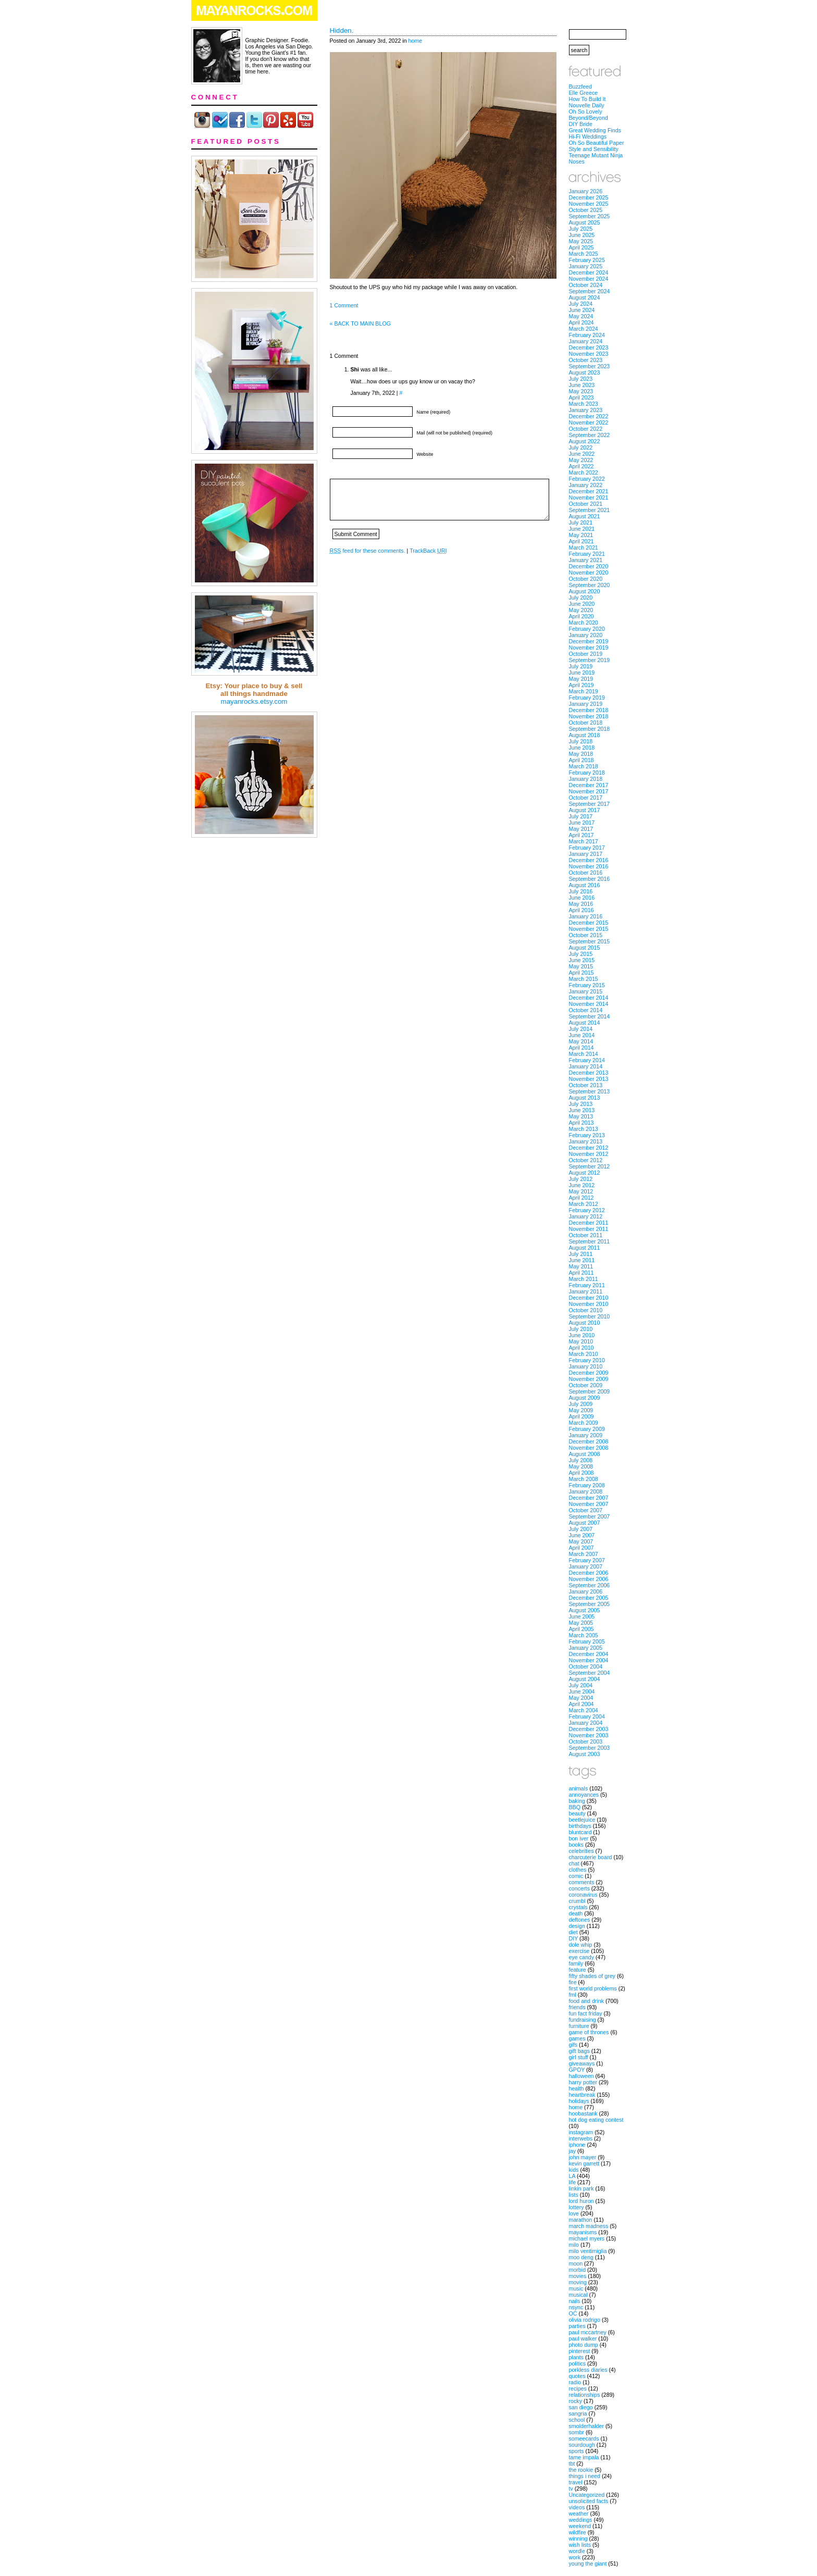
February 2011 (587, 1285)
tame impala (584, 2457)
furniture (579, 2026)
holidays (579, 2101)
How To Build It (587, 99)
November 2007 (589, 1504)
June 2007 (582, 1535)
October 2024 (586, 285)
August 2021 (584, 516)
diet (573, 1932)
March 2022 (583, 472)
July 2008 (581, 1460)
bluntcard (580, 1832)
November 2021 (589, 497)
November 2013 (589, 1079)
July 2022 (581, 447)
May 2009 (581, 1410)
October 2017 (586, 797)
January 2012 (586, 1216)
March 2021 (583, 547)
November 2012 (589, 1154)
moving (578, 2282)
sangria (578, 2413)
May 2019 (581, 679)
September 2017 (589, 804)
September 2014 (589, 1016)
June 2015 (582, 960)
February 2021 (587, 554)
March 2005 (583, 1635)
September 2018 (589, 729)
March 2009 (583, 1423)
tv (571, 2488)
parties (577, 2326)
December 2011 (589, 1222)
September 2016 (589, 879)
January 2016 (586, 916)
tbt (572, 2463)
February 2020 (587, 629)
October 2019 (586, 654)
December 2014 (589, 997)
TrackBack (428, 550)
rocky (575, 2401)
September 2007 (589, 1516)
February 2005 (587, 1641)
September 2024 (589, 291)
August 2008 (584, 1454)
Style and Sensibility (593, 149)
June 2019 (582, 672)
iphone (577, 2145)
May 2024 (581, 316)
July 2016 (581, 891)
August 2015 (584, 947)
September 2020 (589, 585)
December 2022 (589, 416)
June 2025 (582, 235)
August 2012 (584, 1172)
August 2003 (584, 1754)
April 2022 (581, 466)
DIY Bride (580, 124)
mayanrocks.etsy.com (254, 701)
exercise (579, 1951)
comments (582, 1882)
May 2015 (581, 966)
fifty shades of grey (592, 1976)
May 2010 (581, 1341)
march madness (589, 2226)
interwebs (581, 2138)
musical (578, 2295)
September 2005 (589, 1604)
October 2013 (586, 1085)
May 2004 (581, 1698)
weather (579, 2513)
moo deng (581, 2257)
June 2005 (582, 1616)
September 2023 (589, 366)
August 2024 (584, 297)
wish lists (580, 2545)
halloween (581, 2076)
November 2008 (589, 1448)
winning (578, 2538)
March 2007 (583, 1554)
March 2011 (583, 1279)
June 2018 (582, 747)
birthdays (580, 1826)
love (574, 2213)
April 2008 (581, 1473)
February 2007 (587, 1560)
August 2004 (584, 1679)
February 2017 (587, 847)
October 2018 (586, 722)
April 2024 (581, 322)
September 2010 (589, 1316)
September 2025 (589, 216)
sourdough (582, 2445)
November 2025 (589, 204)
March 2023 (583, 404)
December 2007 (589, 1498)
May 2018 (581, 754)
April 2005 (581, 1629)
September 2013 (589, 1091)
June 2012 (582, 1185)
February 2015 (587, 985)
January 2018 (586, 779)
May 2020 (581, 610)
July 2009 (581, 1404)
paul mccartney (587, 2332)
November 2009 (589, 1379)
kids (574, 2170)
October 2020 (586, 579)
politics (577, 2363)
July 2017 (581, 816)
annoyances (584, 1794)
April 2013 (581, 1122)
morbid (577, 2270)
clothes (578, 1869)
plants (576, 2357)
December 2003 (589, 1729)
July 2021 (581, 522)
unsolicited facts (589, 2501)
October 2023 (586, 360)
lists (573, 2195)
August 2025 (584, 222)
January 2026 (586, 191)
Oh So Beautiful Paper (596, 143)
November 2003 (589, 1735)
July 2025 (581, 229)
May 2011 (581, 1266)
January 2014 (586, 1066)
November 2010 (589, 1304)
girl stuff (578, 2057)
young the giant (588, 2563)
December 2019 (589, 641)
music (576, 2288)
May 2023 (581, 391)
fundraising (582, 2020)
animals (578, 1788)
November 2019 (589, 647)
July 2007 (581, 1529)
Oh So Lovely (585, 111)
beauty (577, 1813)
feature (577, 1970)
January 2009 (586, 1435)
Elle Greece (583, 93)
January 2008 (586, 1491)
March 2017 (583, 841)
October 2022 (586, 429)
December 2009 (589, 1373)
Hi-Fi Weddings (588, 136)
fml (572, 1995)
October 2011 (586, 1235)
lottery (576, 2207)
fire (573, 1982)
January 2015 (586, 991)
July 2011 (581, 1254)
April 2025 (581, 247)
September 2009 (589, 1391)
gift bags (579, 2051)
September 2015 (589, 941)
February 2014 (587, 1060)
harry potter (583, 2082)
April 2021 (581, 541)
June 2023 (582, 385)
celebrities (581, 1851)
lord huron (581, 2201)
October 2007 (586, 1510)
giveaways (582, 2063)
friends (577, 2007)
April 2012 (581, 1197)
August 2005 (584, 1610)
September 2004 (589, 1673)
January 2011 (586, 1291)
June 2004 (582, 1691)
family (576, 1963)
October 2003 (586, 1741)
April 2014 (581, 1047)
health (576, 2088)
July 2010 (581, 1329)
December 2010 (589, 1298)
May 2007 (581, 1541)
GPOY (577, 2070)
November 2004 (589, 1660)
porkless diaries (588, 2370)
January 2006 (586, 1591)
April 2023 (581, 397)
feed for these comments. (367, 550)
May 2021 (581, 535)
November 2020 (589, 572)
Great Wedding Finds (595, 130)
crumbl (577, 1901)
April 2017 (581, 835)
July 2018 (581, 741)
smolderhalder (586, 2426)
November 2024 (589, 279)
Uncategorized (587, 2495)
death (576, 1913)
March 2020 (583, 622)
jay (572, 2151)
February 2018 (587, 772)
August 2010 (584, 1323)
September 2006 (589, 1585)
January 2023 (586, 410)
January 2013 (586, 1141)
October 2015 (586, 935)
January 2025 (586, 266)
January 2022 (586, 485)
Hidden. (342, 30)
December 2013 (589, 1072)
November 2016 (589, 866)
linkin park (581, 2188)
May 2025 (581, 241)
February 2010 (587, 1360)
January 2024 (586, 341)
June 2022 (582, 454)
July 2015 (581, 954)
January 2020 (586, 635)
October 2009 (586, 1385)
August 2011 (584, 1248)
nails (574, 2301)
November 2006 (589, 1579)
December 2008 (589, 1441)
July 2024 (581, 304)
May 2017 (581, 829)
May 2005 (581, 1623)
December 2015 (589, 922)
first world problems (593, 1988)
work (575, 2557)
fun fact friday (585, 2013)
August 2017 (584, 810)
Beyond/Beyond (588, 118)
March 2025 (583, 254)
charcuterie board (590, 1857)
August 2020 (584, 591)
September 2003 (589, 1748)
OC (573, 2313)
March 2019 (583, 691)
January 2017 (586, 854)
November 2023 (589, 354)
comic (576, 1876)
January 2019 (586, 704)
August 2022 (584, 441)
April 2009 (581, 1416)
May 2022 (581, 460)
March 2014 (583, 1054)
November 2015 (589, 929)
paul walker (583, 2338)
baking (577, 1801)
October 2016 (586, 872)
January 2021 (586, 560)
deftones (579, 1920)
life (572, 2182)
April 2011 (581, 1273)
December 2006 (589, 1573)
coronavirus (583, 1894)
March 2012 (583, 1204)
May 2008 (581, 1466)
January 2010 (586, 1366)
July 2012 (581, 1179)
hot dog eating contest (596, 2120)
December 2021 (589, 491)
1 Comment (344, 305)
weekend (580, 2526)
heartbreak (582, 2095)
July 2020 (581, 597)
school (577, 2420)
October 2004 (586, 1666)
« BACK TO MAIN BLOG (360, 323)
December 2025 (589, 197)
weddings (580, 2520)
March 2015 (583, 979)
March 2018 (583, 766)
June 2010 (582, 1335)
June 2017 (582, 822)
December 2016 (589, 860)
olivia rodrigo (584, 2320)
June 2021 (582, 529)
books (576, 1844)
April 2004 (581, 1704)
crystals (578, 1907)
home (415, 41)
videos (577, 2507)
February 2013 (587, 1135)
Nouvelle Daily (586, 105)
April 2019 (581, 685)
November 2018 (589, 716)
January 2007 (586, 1566)
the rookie (581, 2470)
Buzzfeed (580, 86)
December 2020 (589, 566)
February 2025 (587, 260)
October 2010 (586, 1310)
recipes (578, 2388)
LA (572, 2176)
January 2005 (586, 1648)
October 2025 (586, 210)
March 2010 (583, 1354)
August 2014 (584, 1022)
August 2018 (584, 735)
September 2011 (589, 1241)
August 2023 (584, 372)
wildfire (577, 2532)
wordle (577, 2551)
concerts (579, 1888)
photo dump (583, 2345)
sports (576, 2451)
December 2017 (589, 785)
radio (575, 2382)
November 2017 (589, 791)
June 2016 (582, 897)
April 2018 (581, 760)
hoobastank (583, 2113)
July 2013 (581, 1104)
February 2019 (587, 697)
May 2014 (581, 1041)
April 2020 (581, 616)
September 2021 (589, 510)
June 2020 (582, 604)
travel (576, 2482)
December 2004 (589, 1654)
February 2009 (587, 1429)
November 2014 (589, 1004)
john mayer (583, 2157)
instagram (581, 2132)
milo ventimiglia (588, 2251)
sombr (577, 2432)
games (577, 2038)
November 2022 (589, 422)
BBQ (575, 1807)
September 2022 (589, 435)
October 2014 (586, 1010)
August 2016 (584, 885)
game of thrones (589, 2032)
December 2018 (589, 710)
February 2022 (587, 479)
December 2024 (589, 272)
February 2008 (587, 1485)
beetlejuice (582, 1819)
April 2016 (581, 910)
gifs (573, 2045)
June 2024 (582, 310)
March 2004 (583, 1710)
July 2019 (581, 666)
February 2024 (587, 335)
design (577, 1926)
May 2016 (581, 904)
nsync (576, 2307)
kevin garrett (584, 2163)
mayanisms (583, 2232)
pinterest (579, 2351)
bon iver (579, 1838)
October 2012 (586, 1160)
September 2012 (589, 1166)
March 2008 (583, 1479)
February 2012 (587, 1210)
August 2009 (584, 1398)
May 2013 (581, 1116)
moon (576, 2263)
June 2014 (582, 1035)
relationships (584, 2395)
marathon (580, 2220)
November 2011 (589, 1229)
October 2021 (586, 504)
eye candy (582, 1957)
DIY (573, 1938)
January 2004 (586, 1723)
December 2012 (589, 1147)
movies (578, 2276)
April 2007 (581, 1548)
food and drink (586, 2001)
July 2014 (581, 1029)
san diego (581, 2407)
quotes (577, 2376)
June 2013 (582, 1110)
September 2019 (589, 660)
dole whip (580, 1945)
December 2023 (589, 347)
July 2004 (581, 1685)
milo (574, 2245)
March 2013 (583, 1129)
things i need (584, 2476)
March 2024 (583, 329)
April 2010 (581, 1348)
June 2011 (582, 1260)
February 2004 (587, 1716)
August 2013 (584, 1097)
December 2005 (589, 1598)
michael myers (587, 2238)
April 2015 (581, 972)
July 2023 (581, 379)
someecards (584, 2438)
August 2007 (584, 1523)
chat (574, 1863)
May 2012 (581, 1191)
